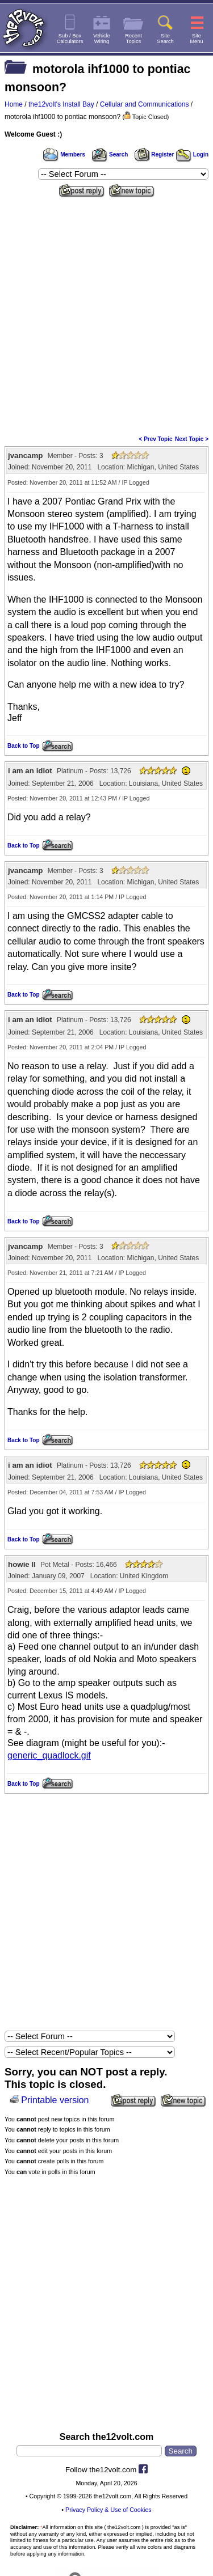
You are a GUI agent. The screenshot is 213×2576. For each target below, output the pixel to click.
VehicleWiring (101, 38)
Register (154, 154)
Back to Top (23, 746)
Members (64, 154)
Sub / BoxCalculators (70, 38)
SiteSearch (165, 38)
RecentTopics (133, 38)
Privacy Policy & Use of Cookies (108, 2509)
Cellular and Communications (144, 104)
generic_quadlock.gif (49, 1755)
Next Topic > (191, 439)
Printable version (55, 2100)
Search (109, 154)
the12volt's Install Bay (61, 104)
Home (14, 104)
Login (192, 154)
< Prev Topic (156, 439)
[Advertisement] (106, 312)
